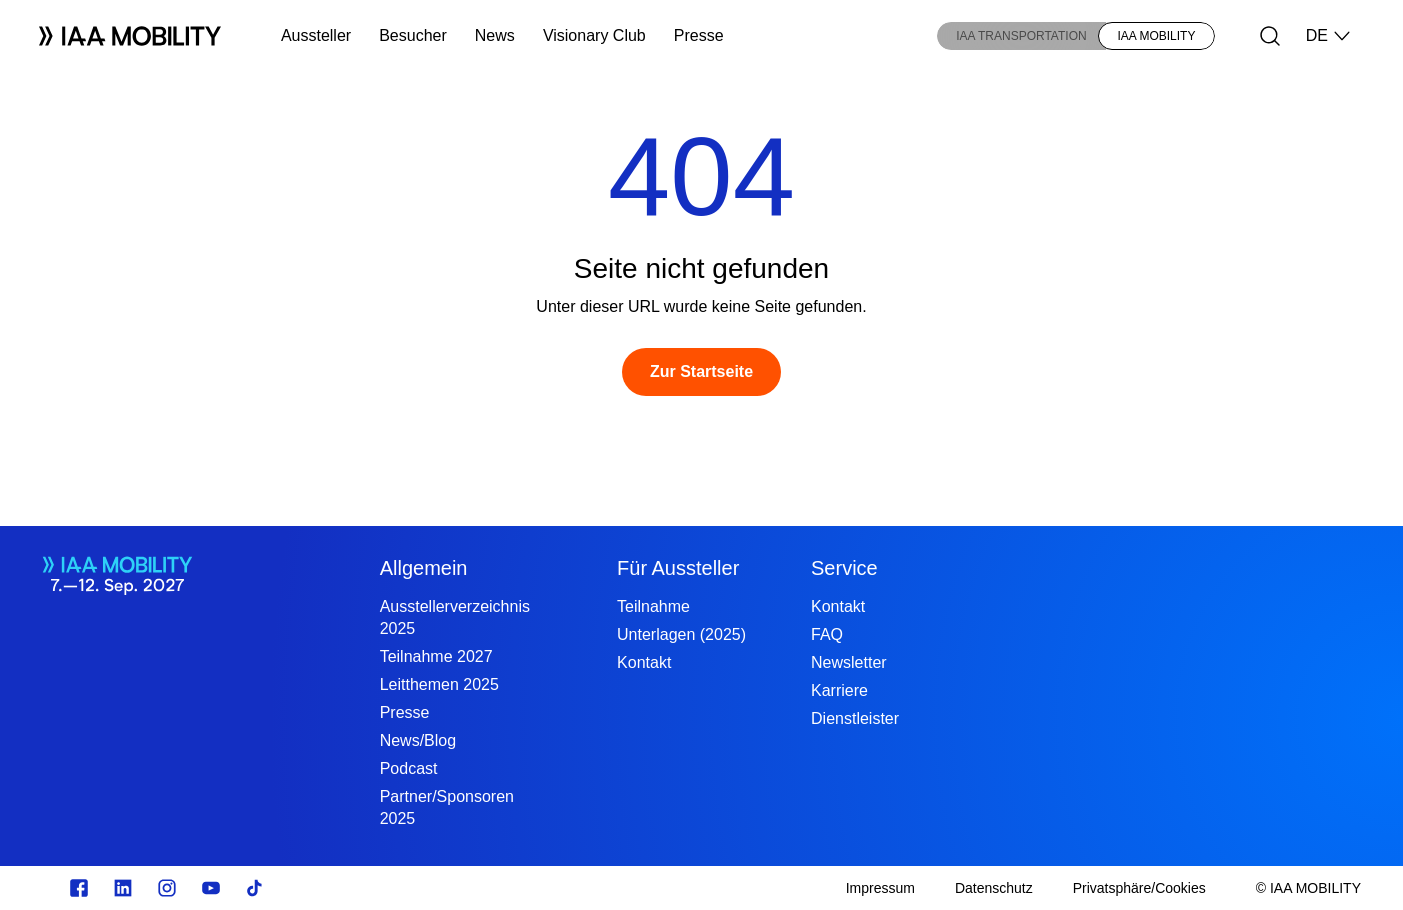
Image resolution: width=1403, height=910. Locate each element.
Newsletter (849, 662)
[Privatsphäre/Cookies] (1139, 888)
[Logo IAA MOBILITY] (130, 36)
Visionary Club (594, 35)
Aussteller (316, 35)
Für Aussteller (678, 568)
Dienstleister (855, 718)
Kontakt (644, 662)
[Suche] (1270, 36)
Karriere (839, 690)
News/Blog (418, 740)
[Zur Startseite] (701, 372)
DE (1329, 36)
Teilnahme (653, 606)
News (495, 35)
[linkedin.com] (123, 888)
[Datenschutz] (994, 888)
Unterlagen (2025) (681, 634)
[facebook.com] (79, 888)
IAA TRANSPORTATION (1021, 36)
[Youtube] (211, 888)
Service (844, 568)
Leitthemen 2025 (439, 684)
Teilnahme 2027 (436, 656)
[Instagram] (167, 888)
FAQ (827, 634)
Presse (699, 35)
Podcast (409, 768)
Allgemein (424, 568)
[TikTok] (255, 888)
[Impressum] (880, 888)
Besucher (413, 35)
